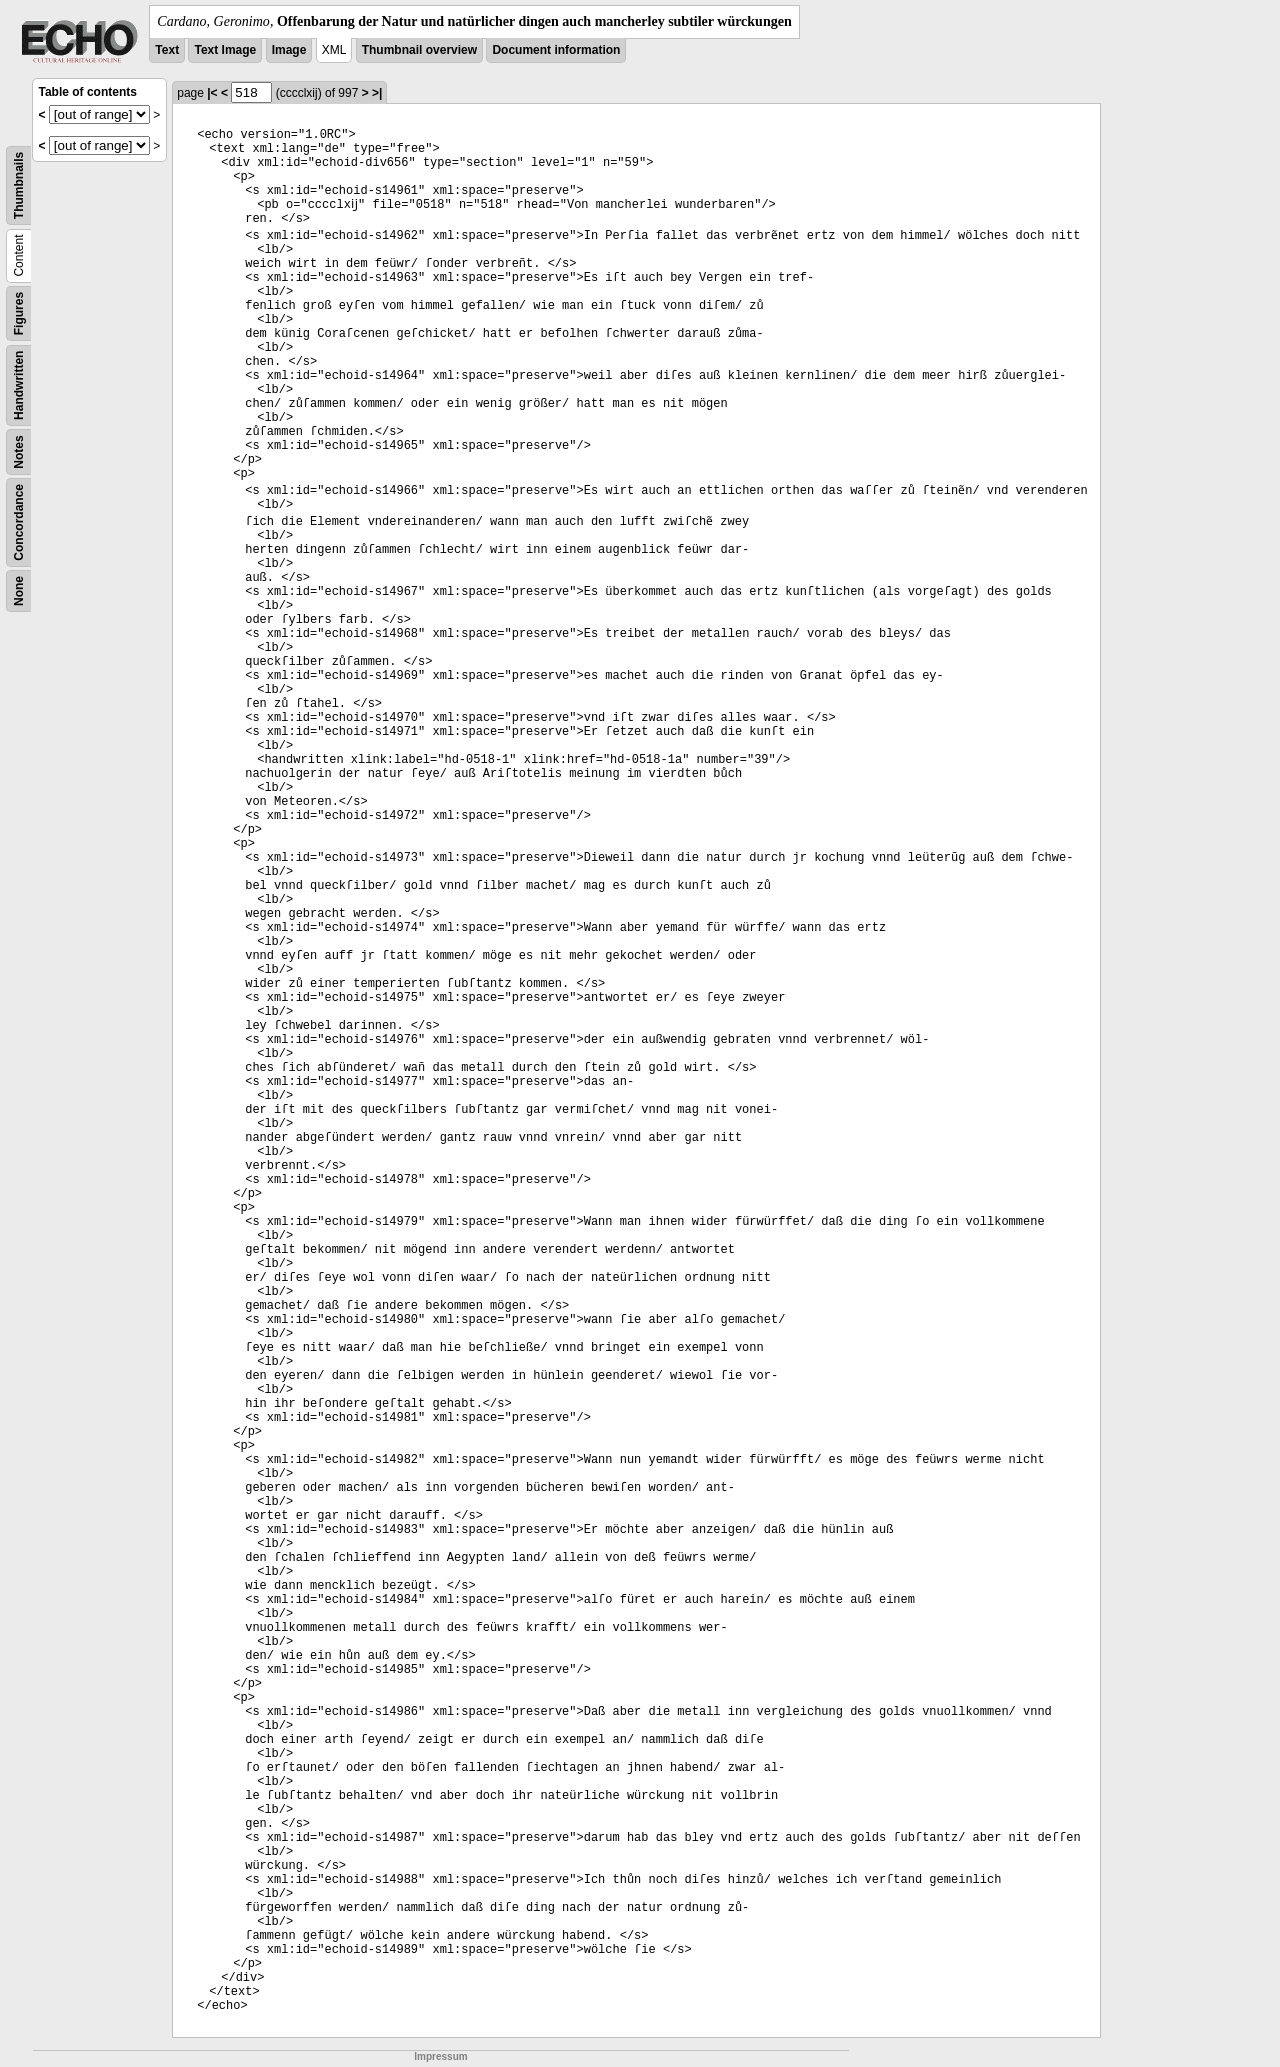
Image (289, 50)
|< (212, 93)
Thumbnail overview (419, 50)
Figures (19, 313)
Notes (19, 451)
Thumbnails (19, 185)
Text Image (225, 50)
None (19, 591)
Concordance (19, 522)
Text (167, 50)
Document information (556, 50)
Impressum (440, 2056)
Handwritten (19, 385)
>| (377, 93)
